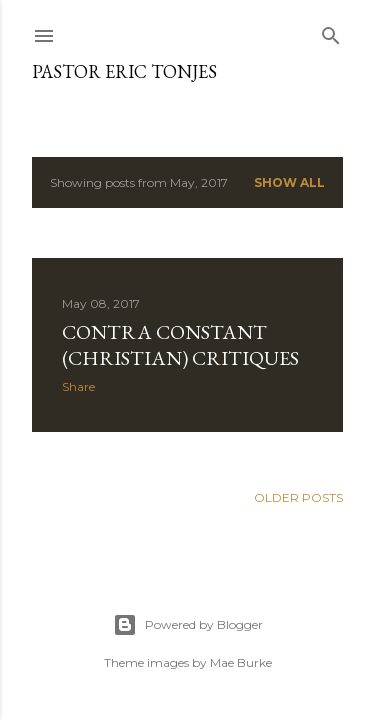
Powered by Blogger (188, 625)
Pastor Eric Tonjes (124, 71)
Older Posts (298, 497)
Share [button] (78, 386)
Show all (289, 182)
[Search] (331, 31)
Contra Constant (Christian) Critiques (180, 345)
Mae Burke (241, 662)
